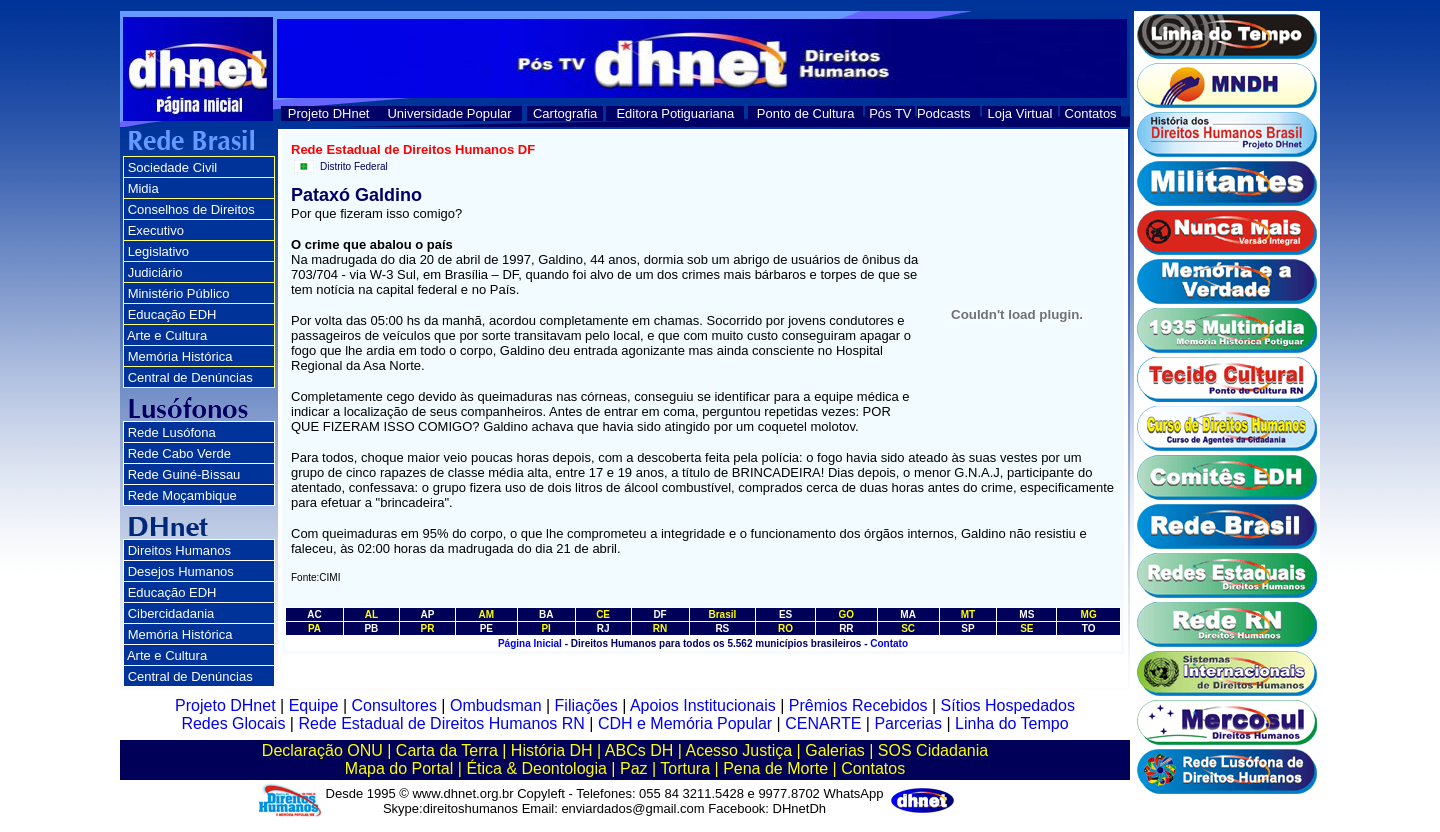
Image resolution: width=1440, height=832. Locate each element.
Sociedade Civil (173, 167)
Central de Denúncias (190, 377)
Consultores (394, 705)
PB (371, 628)
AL (371, 614)
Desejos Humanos (181, 571)
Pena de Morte (775, 768)
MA (908, 614)
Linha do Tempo (1012, 723)
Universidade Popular (449, 113)
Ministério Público (179, 293)
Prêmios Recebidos (858, 705)
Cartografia (565, 113)
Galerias (835, 750)
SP (967, 628)
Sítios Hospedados (1008, 705)
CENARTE (823, 723)
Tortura (685, 768)
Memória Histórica (180, 356)
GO (847, 614)
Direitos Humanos (179, 550)
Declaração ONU (322, 750)
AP (427, 614)
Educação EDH (172, 314)
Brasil (722, 614)
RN (660, 628)
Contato (889, 643)
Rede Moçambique (182, 495)
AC (314, 614)
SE (1026, 628)
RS (722, 628)
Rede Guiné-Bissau (184, 474)
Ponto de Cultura (806, 113)
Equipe (314, 705)
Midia (143, 188)
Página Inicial (530, 643)
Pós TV (890, 113)
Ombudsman (496, 705)
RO (785, 628)
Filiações (586, 705)
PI (545, 628)
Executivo (156, 230)
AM (487, 614)
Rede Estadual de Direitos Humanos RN (441, 723)
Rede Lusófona (172, 432)
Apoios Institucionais (703, 705)
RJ (603, 628)
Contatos (1091, 113)
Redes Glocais (233, 723)
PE (486, 628)
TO (1089, 628)
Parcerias (908, 723)
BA (546, 614)
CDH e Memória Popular (685, 723)
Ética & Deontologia (536, 768)
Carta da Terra (447, 750)
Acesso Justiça (738, 750)
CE (603, 614)
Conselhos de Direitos (191, 209)
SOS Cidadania (933, 750)
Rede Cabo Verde (179, 453)
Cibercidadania (171, 613)
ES (785, 614)
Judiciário (155, 272)
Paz (634, 768)
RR (846, 628)
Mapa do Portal (399, 768)
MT (968, 614)
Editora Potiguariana (675, 113)
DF (659, 614)
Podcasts (943, 113)
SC (908, 628)
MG (1089, 614)
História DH (552, 750)
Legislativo (158, 251)
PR (427, 628)
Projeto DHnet (329, 113)
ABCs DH (639, 750)
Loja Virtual (1020, 113)
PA (314, 628)
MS (1026, 614)
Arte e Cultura (167, 335)
